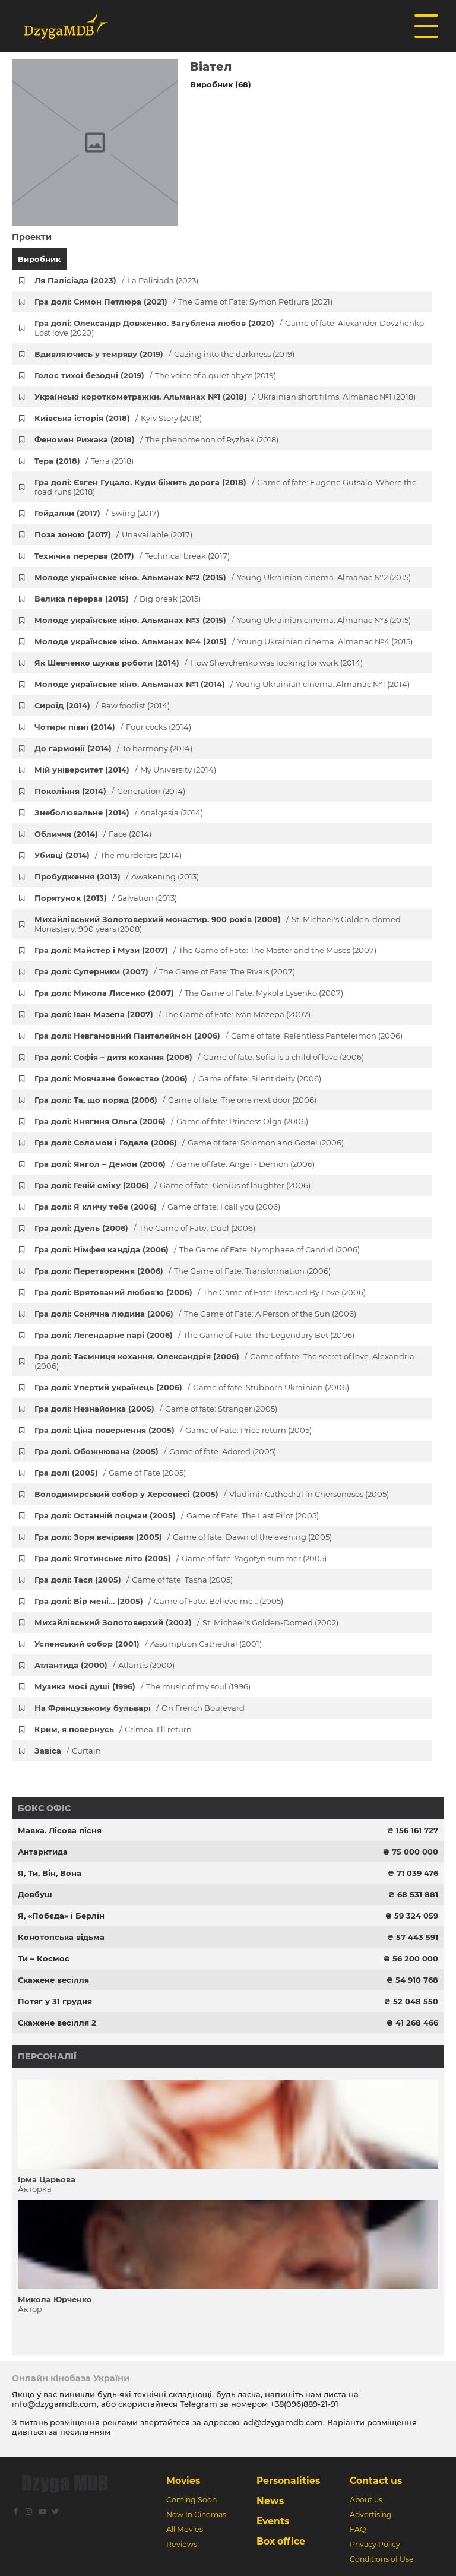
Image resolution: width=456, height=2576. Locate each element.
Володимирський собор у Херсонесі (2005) (211, 1494)
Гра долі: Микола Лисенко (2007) (188, 993)
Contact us (376, 2480)
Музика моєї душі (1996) (142, 1686)
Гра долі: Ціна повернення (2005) (173, 1430)
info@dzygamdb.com (54, 2404)
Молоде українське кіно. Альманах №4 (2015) (223, 641)
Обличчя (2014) (92, 833)
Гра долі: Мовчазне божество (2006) (177, 1078)
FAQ (358, 2529)
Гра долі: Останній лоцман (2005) (176, 1515)
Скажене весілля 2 (57, 2022)
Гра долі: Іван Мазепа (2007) (172, 1014)
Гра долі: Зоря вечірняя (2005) (183, 1537)
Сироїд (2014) (102, 705)
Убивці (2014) (108, 855)
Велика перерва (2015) (117, 598)
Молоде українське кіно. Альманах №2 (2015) (222, 577)
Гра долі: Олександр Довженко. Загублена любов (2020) (230, 327)
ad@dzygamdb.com (283, 2422)
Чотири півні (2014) (112, 727)
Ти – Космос (43, 1958)
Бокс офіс (44, 1808)
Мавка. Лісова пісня (60, 1830)
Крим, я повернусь (113, 1729)
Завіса (67, 1750)
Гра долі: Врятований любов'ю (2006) (200, 1292)
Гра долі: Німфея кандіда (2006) (197, 1249)
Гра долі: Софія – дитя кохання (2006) (199, 1057)
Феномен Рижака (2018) (156, 439)
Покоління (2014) (109, 791)
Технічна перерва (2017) (132, 556)
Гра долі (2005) (110, 1472)
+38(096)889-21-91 (304, 2404)
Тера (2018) (84, 461)
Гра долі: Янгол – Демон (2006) (174, 1164)
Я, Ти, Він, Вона (49, 1873)
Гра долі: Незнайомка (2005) (155, 1408)
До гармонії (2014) (113, 748)
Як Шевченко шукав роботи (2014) (198, 662)
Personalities (288, 2480)
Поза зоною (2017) (113, 534)
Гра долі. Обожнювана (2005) (155, 1451)
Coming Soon (191, 2499)
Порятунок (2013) (105, 898)
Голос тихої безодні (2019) (155, 375)
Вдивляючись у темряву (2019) (164, 354)
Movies (183, 2480)
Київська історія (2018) (118, 418)
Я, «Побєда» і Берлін (61, 1915)
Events (272, 2521)
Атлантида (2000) (104, 1665)
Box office (280, 2541)
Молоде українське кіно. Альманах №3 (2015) (222, 620)
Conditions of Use (382, 2559)
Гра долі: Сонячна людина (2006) (195, 1313)
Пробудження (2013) (116, 876)
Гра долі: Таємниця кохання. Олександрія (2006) (224, 1361)
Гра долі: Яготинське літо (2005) (180, 1558)
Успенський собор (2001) (148, 1643)
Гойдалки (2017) (96, 513)
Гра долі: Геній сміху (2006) (172, 1185)
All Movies (184, 2529)
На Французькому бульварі (139, 1708)
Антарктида (43, 1851)
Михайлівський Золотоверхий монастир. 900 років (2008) (217, 923)
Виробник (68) (220, 84)
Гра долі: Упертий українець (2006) (191, 1387)
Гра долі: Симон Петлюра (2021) (183, 301)
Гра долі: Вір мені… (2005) (158, 1601)
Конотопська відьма (61, 1937)
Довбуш (35, 1894)
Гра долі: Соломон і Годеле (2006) (189, 1142)
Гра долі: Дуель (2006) (144, 1228)
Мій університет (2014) (125, 769)
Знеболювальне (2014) (118, 812)
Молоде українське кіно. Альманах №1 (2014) (222, 684)
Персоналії (47, 2056)
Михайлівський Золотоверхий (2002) (186, 1622)
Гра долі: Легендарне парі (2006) (194, 1335)
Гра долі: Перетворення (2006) (182, 1271)
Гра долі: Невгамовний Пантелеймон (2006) (218, 1035)
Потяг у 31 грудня (55, 2001)
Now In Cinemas (196, 2514)
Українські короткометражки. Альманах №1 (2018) (225, 396)
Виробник (39, 259)
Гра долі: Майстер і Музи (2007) (205, 950)
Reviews (181, 2544)
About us (366, 2499)
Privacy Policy (375, 2544)
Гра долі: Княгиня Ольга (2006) (171, 1121)
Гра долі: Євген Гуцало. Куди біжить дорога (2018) (225, 486)
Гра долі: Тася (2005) (133, 1579)
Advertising (371, 2514)
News (270, 2501)
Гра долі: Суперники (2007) (164, 971)
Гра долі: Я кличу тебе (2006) (157, 1206)
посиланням (85, 2431)
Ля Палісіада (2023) (116, 280)
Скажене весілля (53, 1980)
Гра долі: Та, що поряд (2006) (175, 1100)
